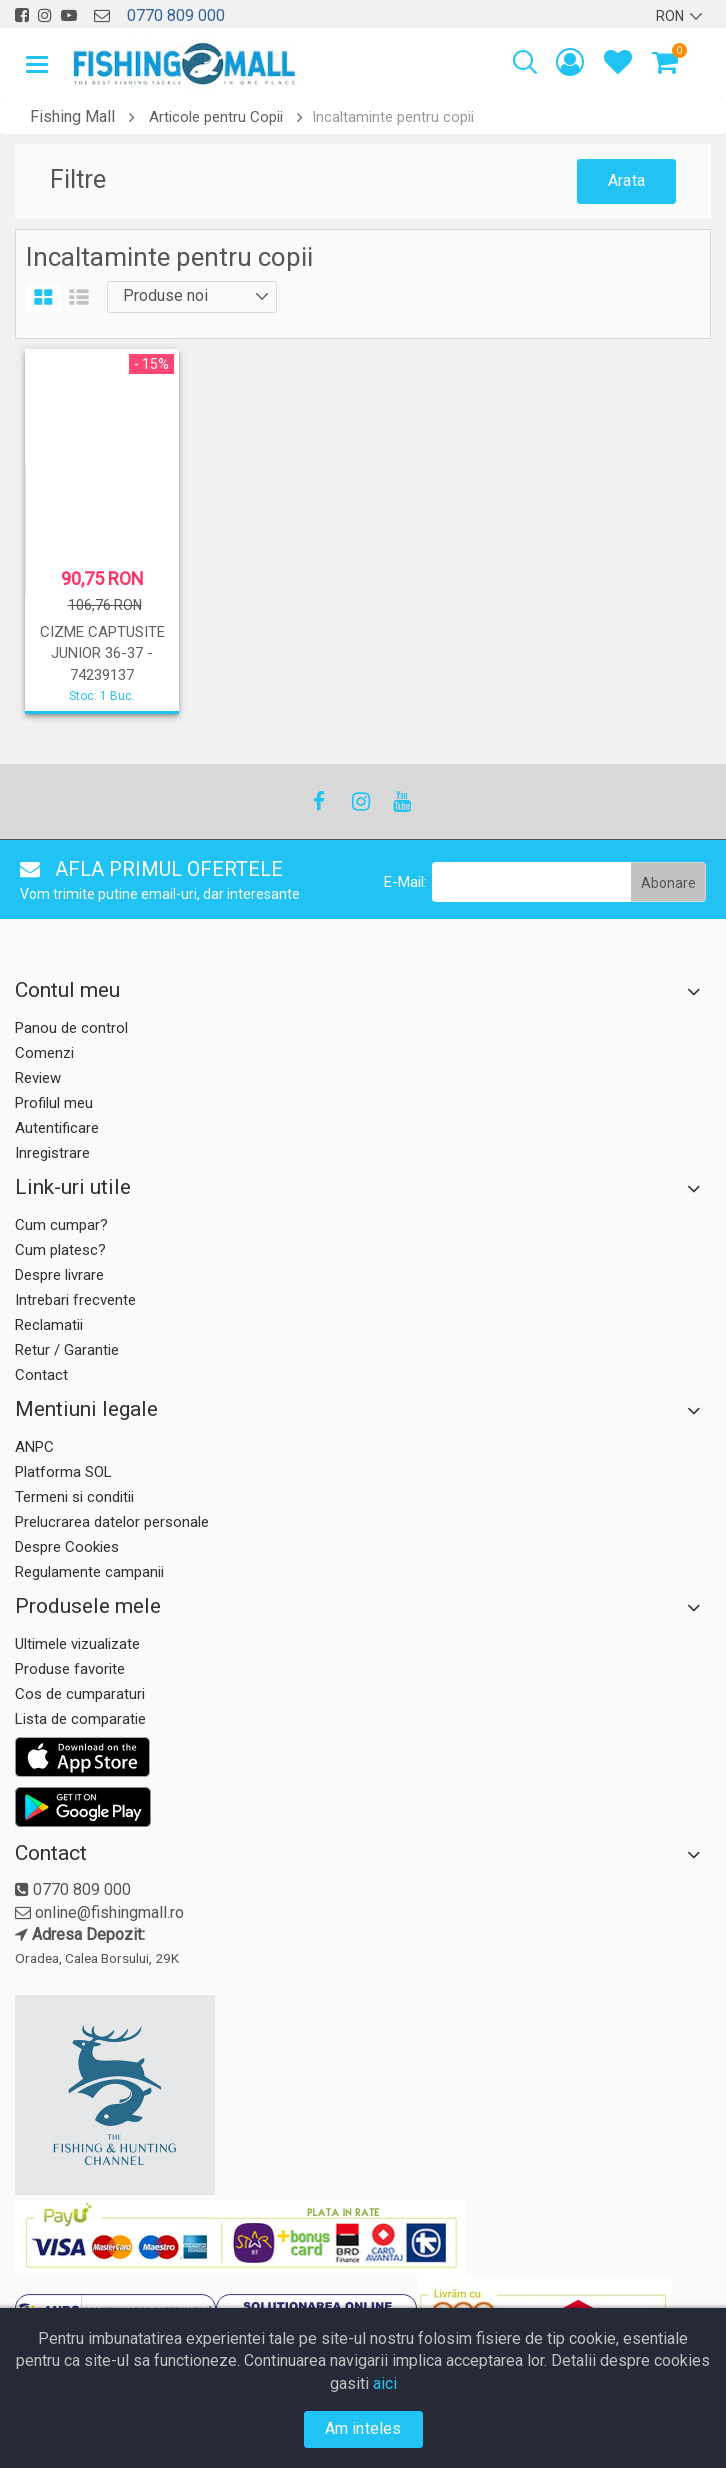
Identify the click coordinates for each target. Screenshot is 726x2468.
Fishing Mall (72, 116)
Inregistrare (52, 1153)
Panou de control (71, 1028)
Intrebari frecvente (75, 1300)
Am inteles (363, 2428)
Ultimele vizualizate (77, 1644)
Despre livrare (59, 1275)
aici (385, 2383)
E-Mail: (405, 882)
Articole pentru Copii (216, 117)
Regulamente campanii (89, 1572)
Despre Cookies (67, 1547)
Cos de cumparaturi (80, 1694)
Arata (626, 180)
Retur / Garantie (67, 1350)
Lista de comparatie (80, 1719)
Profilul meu (54, 1103)
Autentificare (57, 1128)
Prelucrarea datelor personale (112, 1522)
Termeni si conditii (74, 1497)
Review (38, 1078)
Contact (41, 1375)
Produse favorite (70, 1669)
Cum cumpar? (61, 1225)
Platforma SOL (63, 1472)
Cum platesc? (60, 1250)
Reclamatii (49, 1325)
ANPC (34, 1447)
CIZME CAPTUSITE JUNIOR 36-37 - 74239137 (102, 653)
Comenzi (44, 1053)
